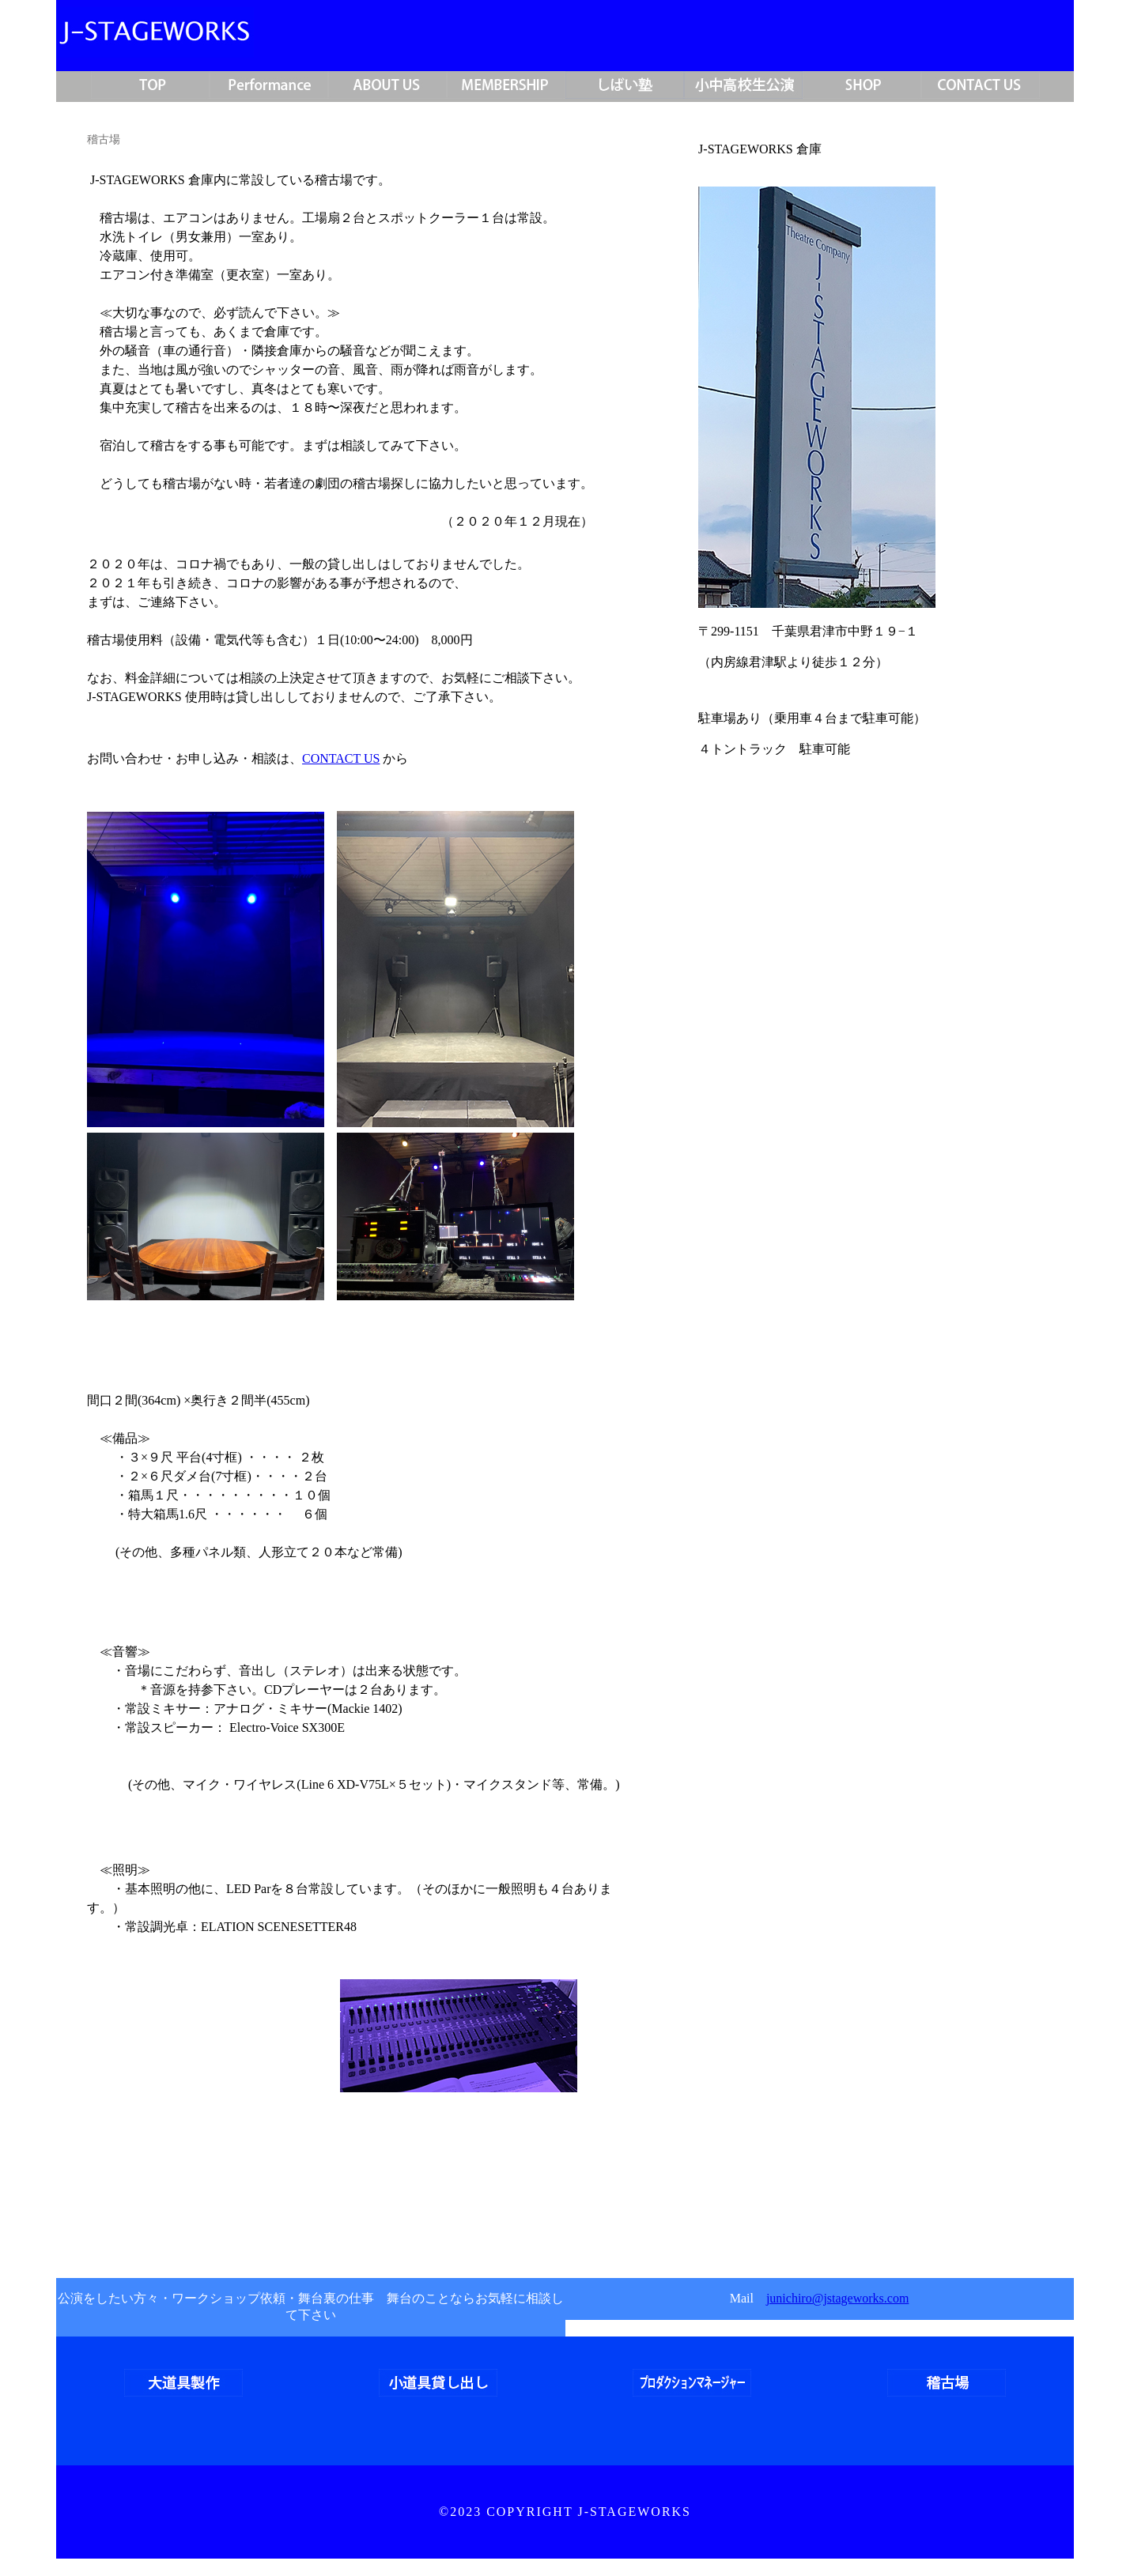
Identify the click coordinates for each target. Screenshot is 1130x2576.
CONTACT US (341, 758)
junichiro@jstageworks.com (837, 2298)
